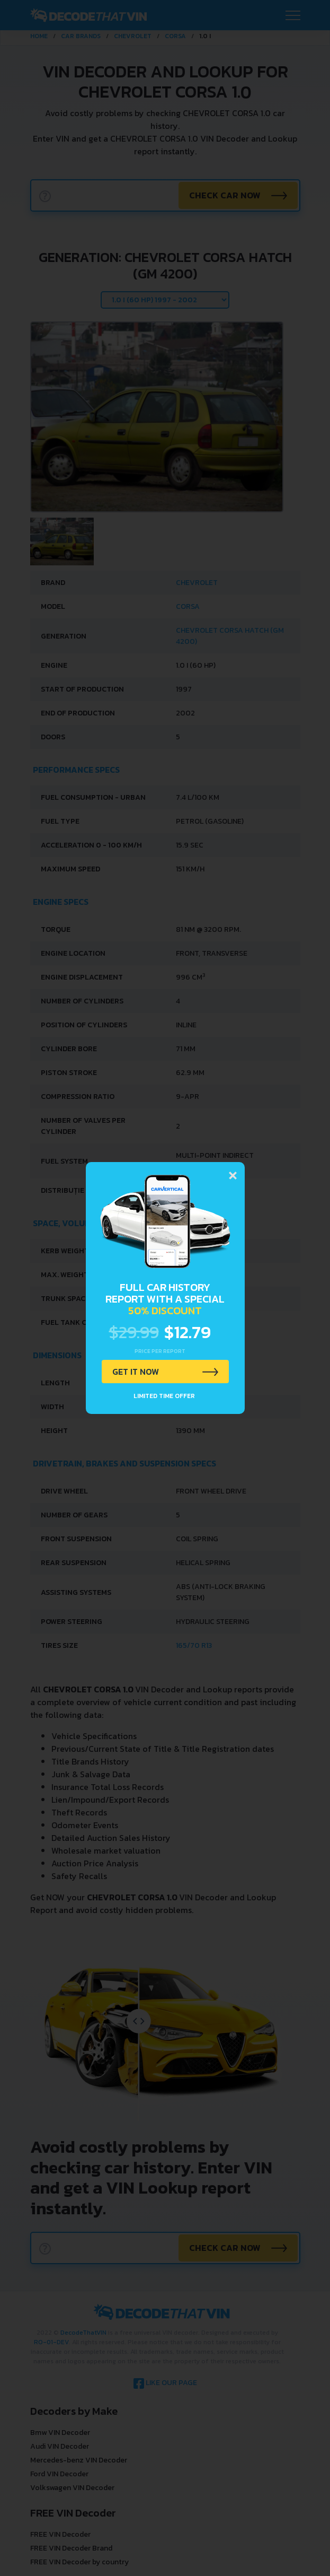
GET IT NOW (135, 1371)
